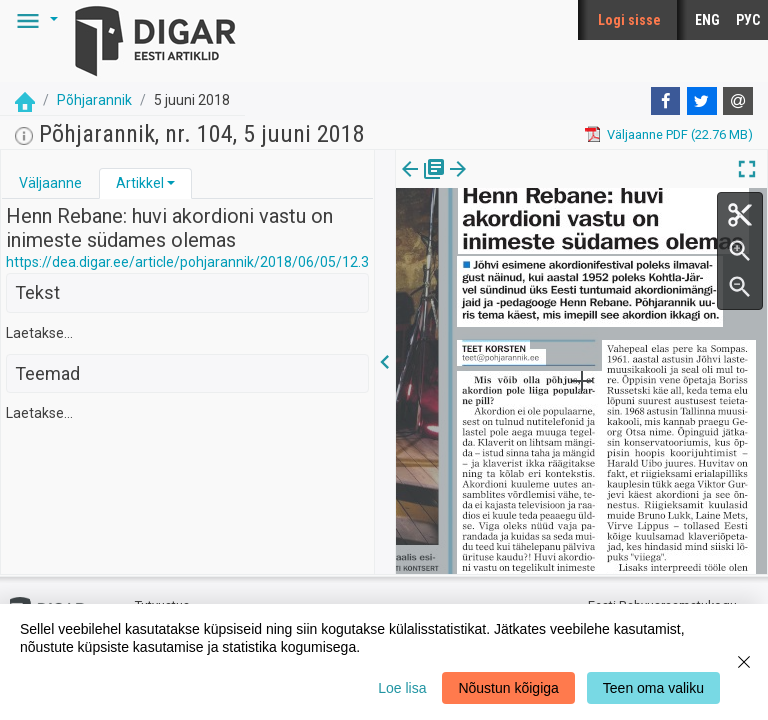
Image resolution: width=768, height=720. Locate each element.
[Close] (744, 662)
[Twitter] (702, 101)
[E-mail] (738, 101)
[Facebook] (666, 101)
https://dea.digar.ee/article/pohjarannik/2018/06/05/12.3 (187, 262)
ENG (707, 20)
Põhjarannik (94, 100)
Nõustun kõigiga (508, 688)
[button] (34, 20)
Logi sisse (629, 20)
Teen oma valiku (653, 688)
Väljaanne (50, 183)
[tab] (50, 183)
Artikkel (140, 183)
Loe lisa (402, 688)
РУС (748, 20)
